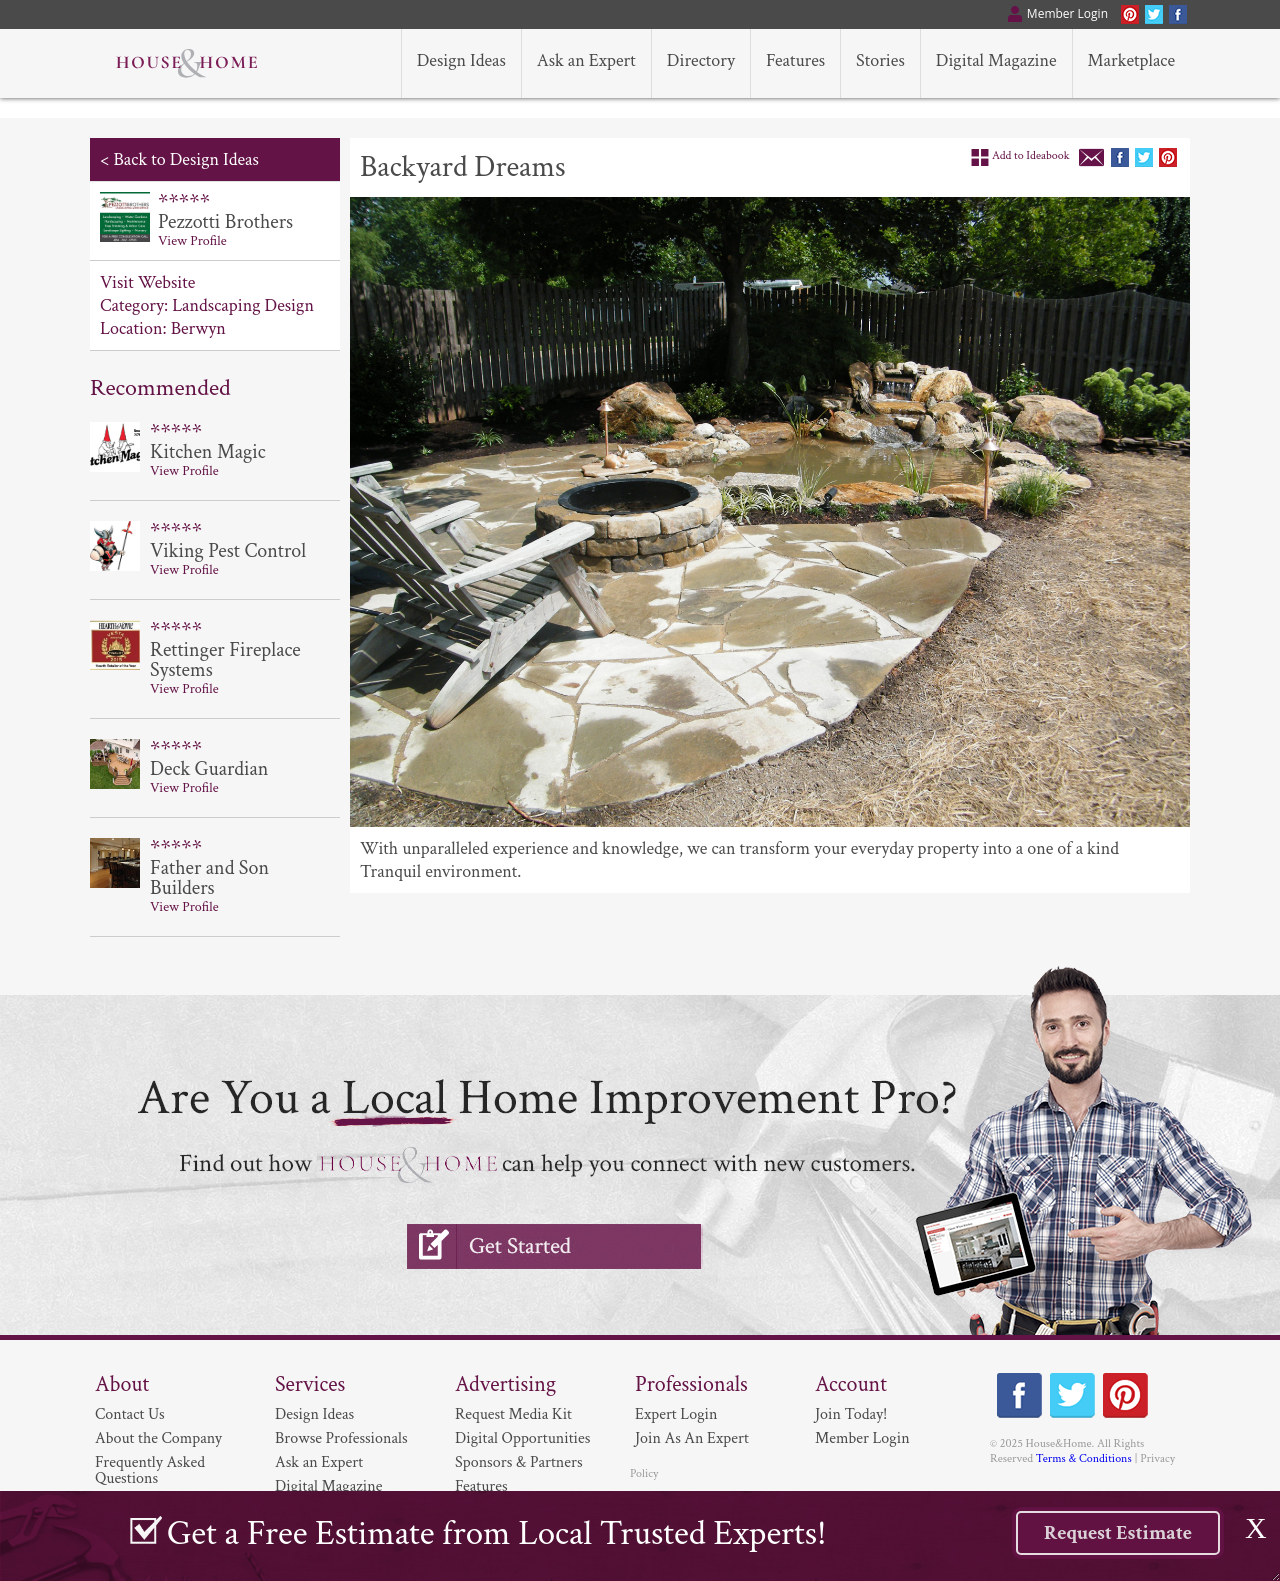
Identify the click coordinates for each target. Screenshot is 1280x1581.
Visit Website (147, 282)
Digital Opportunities (522, 1438)
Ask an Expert (319, 1462)
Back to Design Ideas (185, 159)
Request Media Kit (513, 1414)
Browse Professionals (341, 1438)
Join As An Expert (692, 1438)
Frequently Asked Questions (150, 1470)
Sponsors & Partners (519, 1462)
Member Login (862, 1438)
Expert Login (676, 1414)
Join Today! (851, 1414)
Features (481, 1486)
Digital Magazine (328, 1486)
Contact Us (130, 1414)
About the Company (158, 1438)
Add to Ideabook (1031, 155)
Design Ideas (314, 1414)
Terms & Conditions (1084, 1458)
